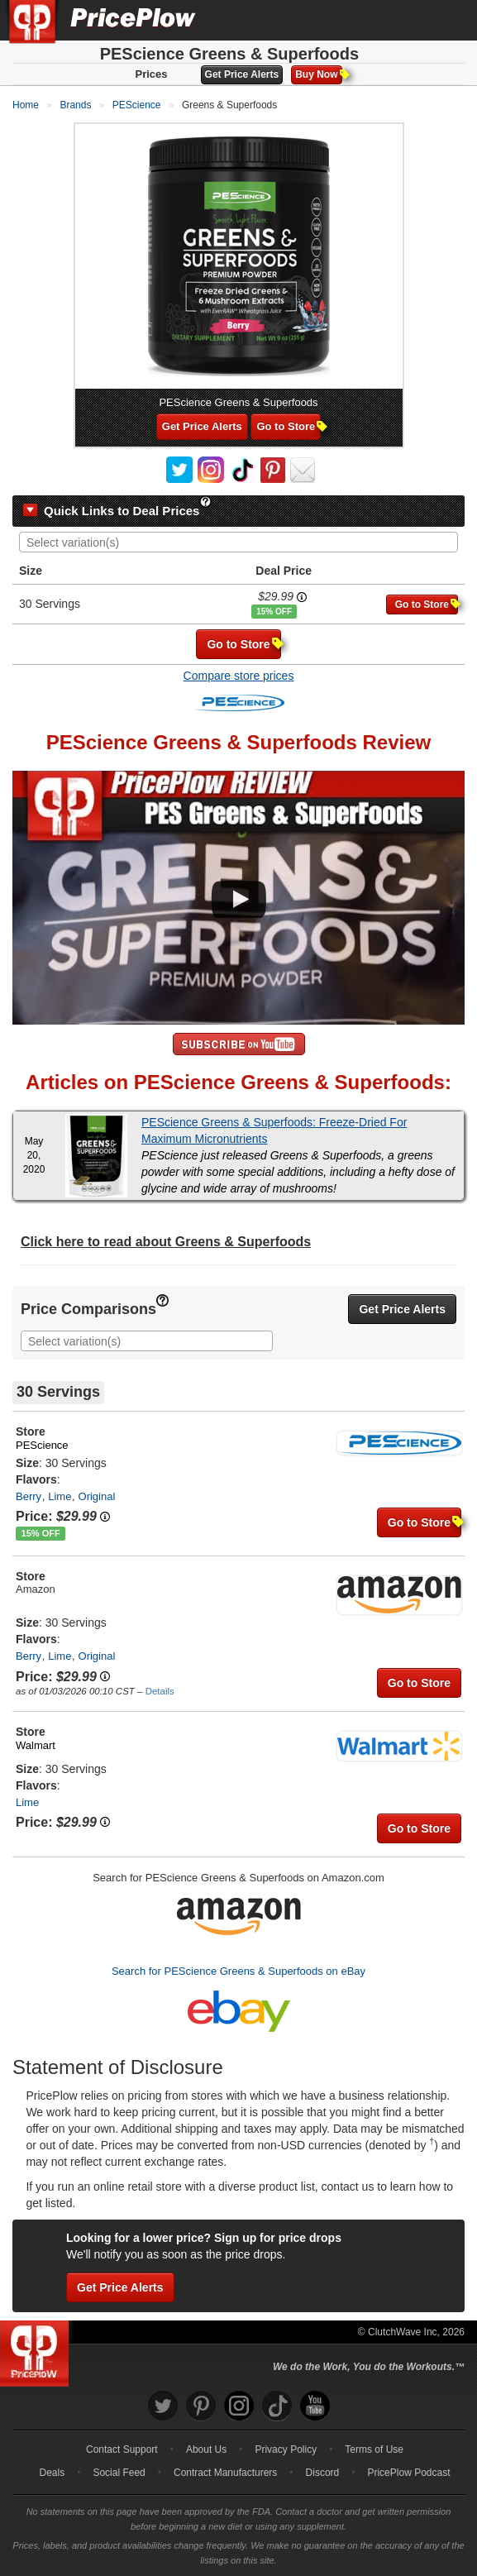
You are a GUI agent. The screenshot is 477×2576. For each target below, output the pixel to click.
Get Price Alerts (242, 74)
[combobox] (238, 542)
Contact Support (122, 2449)
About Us (206, 2449)
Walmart (35, 1745)
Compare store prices (239, 675)
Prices (152, 74)
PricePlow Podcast (408, 2472)
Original (97, 1496)
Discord (323, 2472)
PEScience (42, 1445)
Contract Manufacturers (225, 2472)
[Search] (409, 20)
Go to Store (288, 426)
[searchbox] (242, 543)
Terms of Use (374, 2449)
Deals (52, 2472)
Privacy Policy (286, 2449)
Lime (59, 1496)
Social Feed (119, 2472)
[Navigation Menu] (447, 20)
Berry (28, 1496)
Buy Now (318, 74)
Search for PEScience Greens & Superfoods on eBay (238, 1971)
